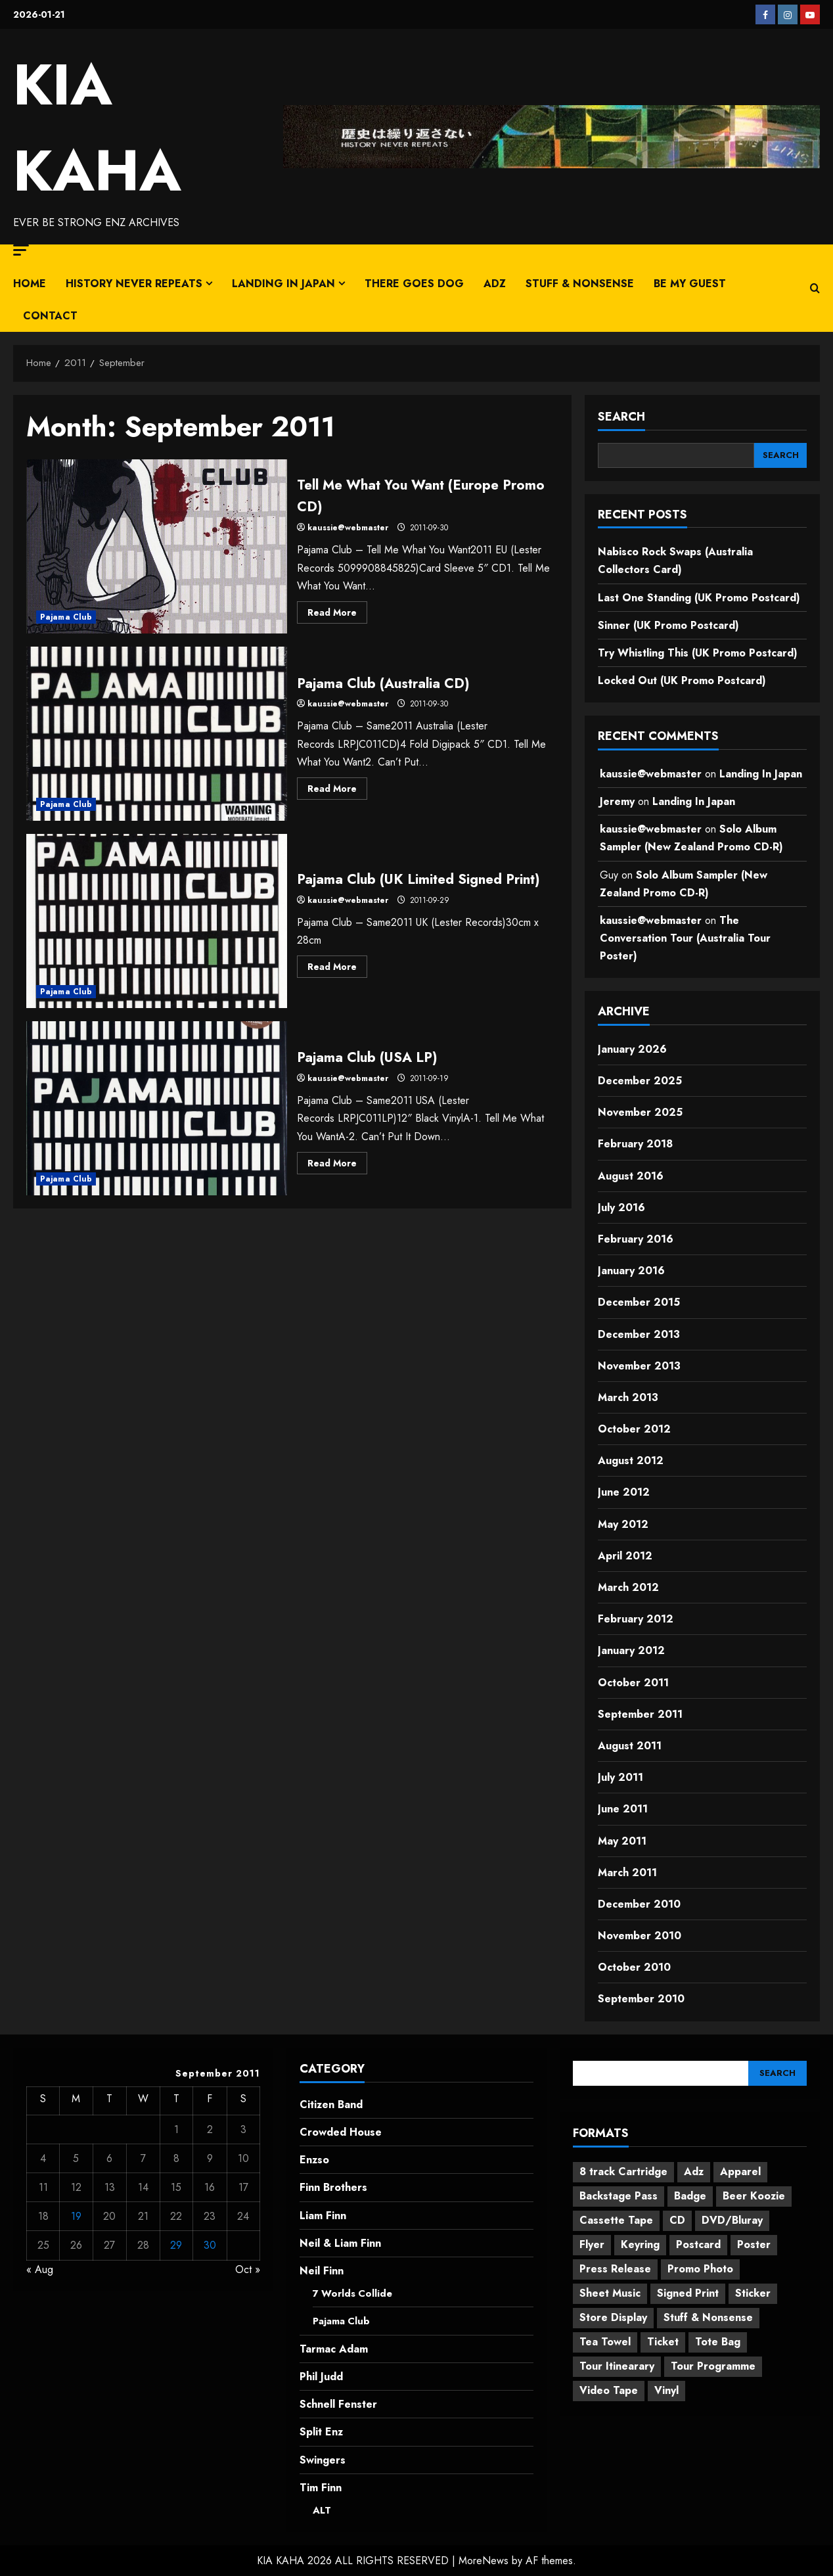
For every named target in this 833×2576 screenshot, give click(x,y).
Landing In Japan (283, 283)
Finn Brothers (333, 2187)
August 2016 (631, 1176)
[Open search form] (815, 288)
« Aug (39, 2269)
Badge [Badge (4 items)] (690, 2195)
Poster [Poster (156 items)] (754, 2244)
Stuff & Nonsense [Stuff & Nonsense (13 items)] (708, 2317)
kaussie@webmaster (347, 528)
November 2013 (639, 1365)
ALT (323, 2510)
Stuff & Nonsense (580, 283)
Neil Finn (322, 2270)
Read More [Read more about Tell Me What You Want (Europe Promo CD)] (337, 614)
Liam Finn (323, 2215)
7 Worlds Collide (355, 2293)
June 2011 (623, 1808)
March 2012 (628, 1587)
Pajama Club (66, 617)
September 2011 (640, 1714)
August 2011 (630, 1745)
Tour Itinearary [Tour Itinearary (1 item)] (616, 2366)
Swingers (323, 2459)
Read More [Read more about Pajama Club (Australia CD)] (337, 790)
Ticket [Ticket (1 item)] (663, 2341)
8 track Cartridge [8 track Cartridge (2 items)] (623, 2171)
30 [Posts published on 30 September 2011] (210, 2245)
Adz (495, 283)
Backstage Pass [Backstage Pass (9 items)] (618, 2195)
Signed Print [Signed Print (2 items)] (688, 2293)
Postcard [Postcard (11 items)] (698, 2244)
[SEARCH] (780, 455)
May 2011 (622, 1841)
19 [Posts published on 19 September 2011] (76, 2216)
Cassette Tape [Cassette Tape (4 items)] (616, 2220)
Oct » (247, 2269)
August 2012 (631, 1460)
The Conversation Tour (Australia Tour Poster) (685, 938)
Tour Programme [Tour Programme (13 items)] (713, 2366)
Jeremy (617, 801)
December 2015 (639, 1302)
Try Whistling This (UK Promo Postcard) (698, 652)
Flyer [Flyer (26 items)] (591, 2244)
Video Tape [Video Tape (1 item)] (608, 2390)
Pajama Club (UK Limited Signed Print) (156, 921)
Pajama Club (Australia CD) (156, 734)
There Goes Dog (414, 283)
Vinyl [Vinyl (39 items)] (666, 2390)
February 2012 (635, 1618)
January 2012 (631, 1650)
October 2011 (633, 1682)
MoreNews (483, 2560)
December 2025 (640, 1080)
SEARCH (621, 417)
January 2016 (631, 1270)
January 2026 (632, 1049)
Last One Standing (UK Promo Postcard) (699, 597)
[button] (21, 250)
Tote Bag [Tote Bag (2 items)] (717, 2341)
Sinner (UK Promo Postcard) (668, 625)
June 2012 (624, 1492)
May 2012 (623, 1524)
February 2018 (635, 1143)
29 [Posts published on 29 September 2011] (176, 2245)
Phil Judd (321, 2376)
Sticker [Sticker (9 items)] (753, 2293)
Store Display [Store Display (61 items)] (613, 2317)
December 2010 (639, 1904)
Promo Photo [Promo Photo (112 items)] (700, 2268)
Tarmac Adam (334, 2349)
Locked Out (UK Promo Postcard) (682, 680)
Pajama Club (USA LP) (156, 1108)
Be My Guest (690, 283)
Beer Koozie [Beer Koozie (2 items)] (754, 2195)
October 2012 (634, 1429)
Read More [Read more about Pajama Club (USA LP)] (337, 1165)
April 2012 (625, 1555)
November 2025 (640, 1112)
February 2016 (635, 1239)
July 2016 (621, 1207)
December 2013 (639, 1334)
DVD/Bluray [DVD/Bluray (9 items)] (732, 2220)
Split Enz (321, 2431)
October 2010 (634, 1967)
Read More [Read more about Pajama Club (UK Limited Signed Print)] (337, 980)
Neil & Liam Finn (340, 2243)
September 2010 (641, 1998)
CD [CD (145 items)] (677, 2220)
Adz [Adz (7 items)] (694, 2171)
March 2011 (627, 1872)
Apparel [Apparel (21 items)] (740, 2171)
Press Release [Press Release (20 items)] (615, 2268)
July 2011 (620, 1777)
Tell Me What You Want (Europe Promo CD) (156, 546)
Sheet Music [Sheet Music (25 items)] (610, 2293)
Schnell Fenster (338, 2404)
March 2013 (628, 1397)
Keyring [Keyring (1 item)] (640, 2244)
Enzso (314, 2159)
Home (29, 283)
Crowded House (341, 2132)
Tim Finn (321, 2487)
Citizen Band (331, 2104)
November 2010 (639, 1935)
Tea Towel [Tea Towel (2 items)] (605, 2341)
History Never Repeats (134, 283)
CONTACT (50, 315)
